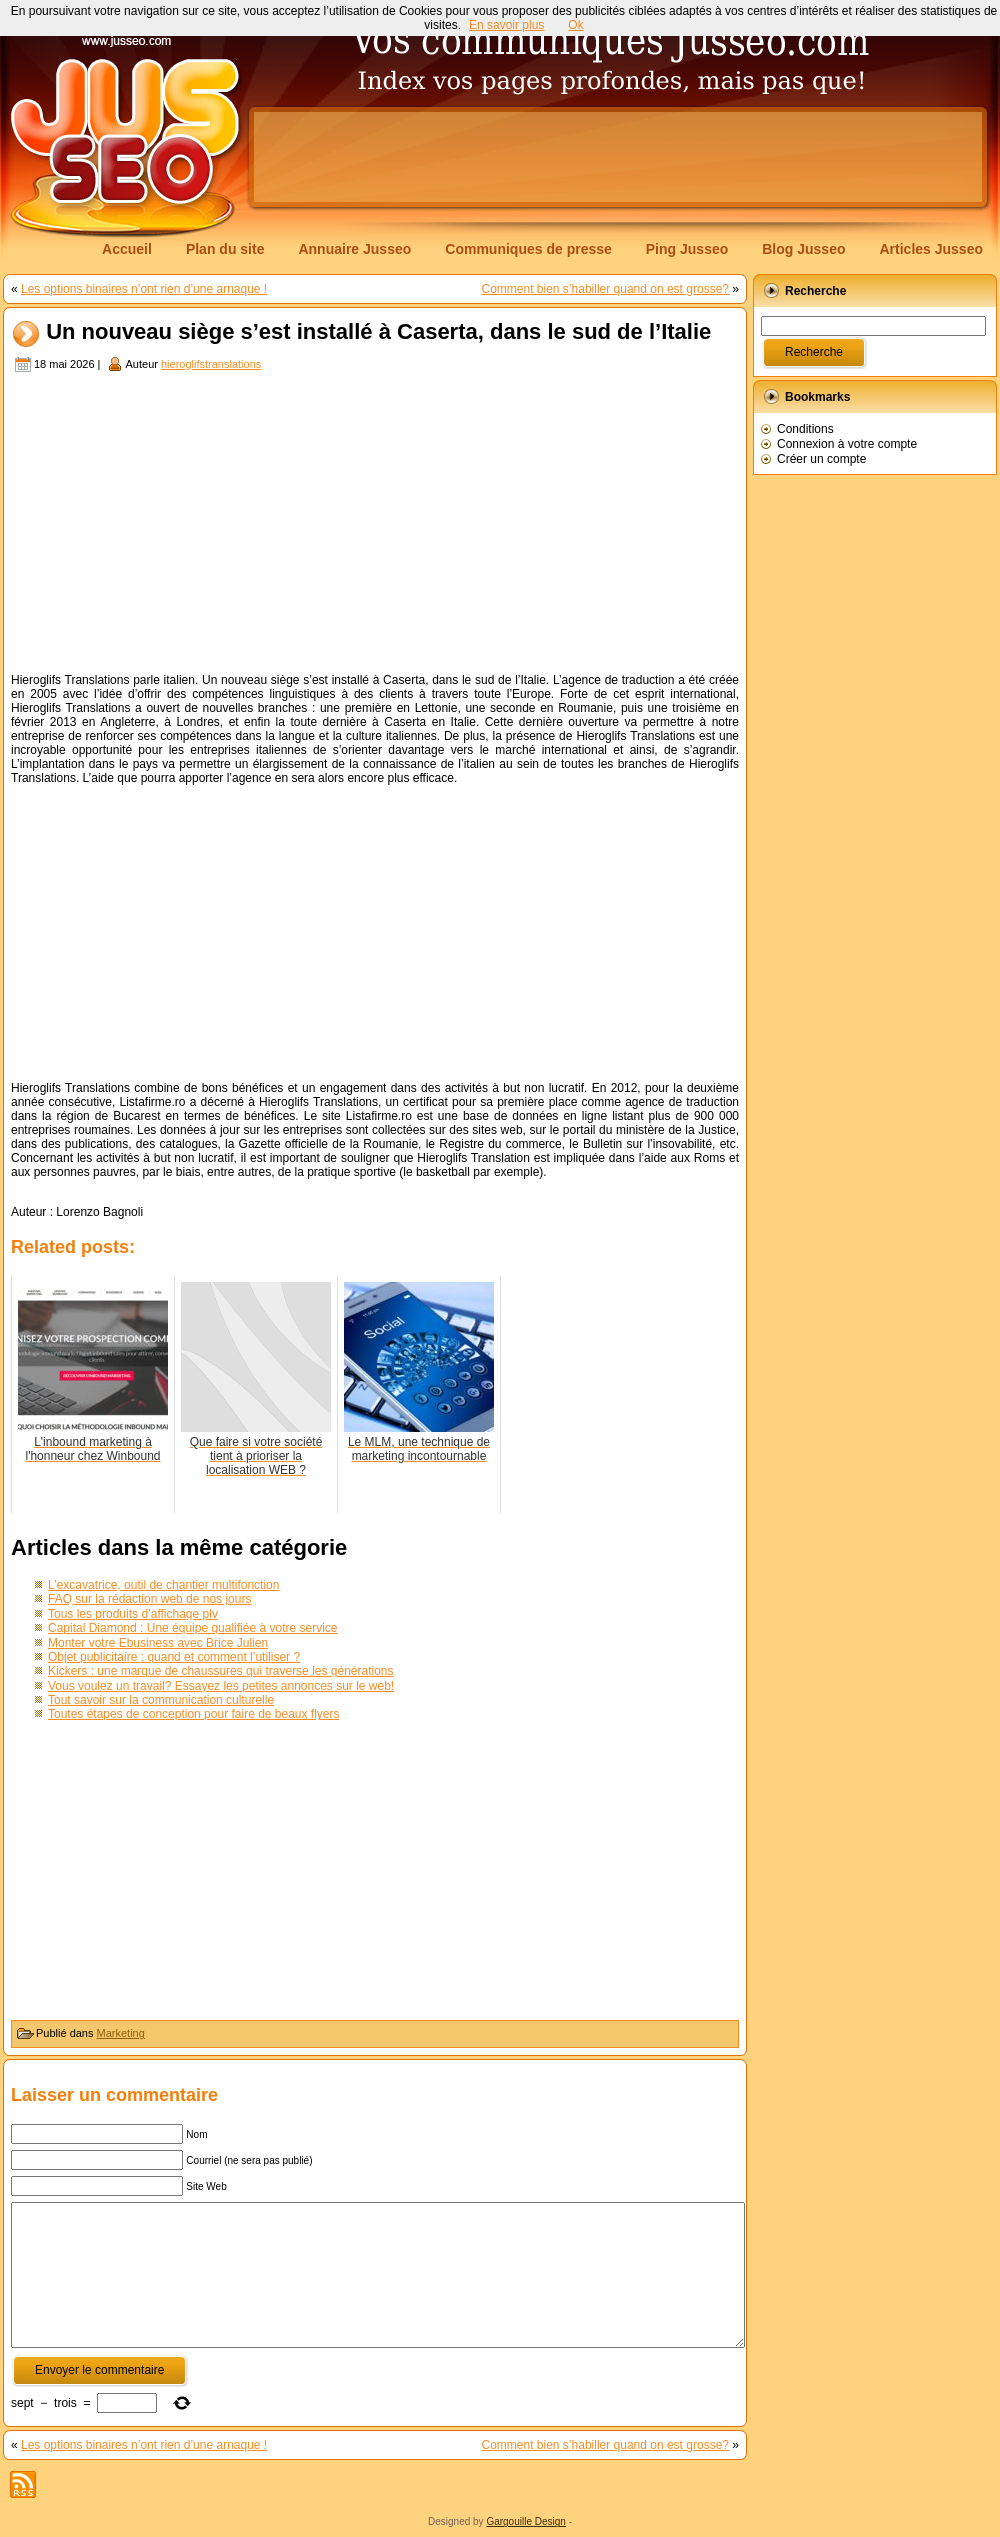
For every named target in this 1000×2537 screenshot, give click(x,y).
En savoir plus (506, 25)
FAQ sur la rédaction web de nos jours (149, 1599)
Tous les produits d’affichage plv (133, 1614)
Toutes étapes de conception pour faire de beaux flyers (194, 1714)
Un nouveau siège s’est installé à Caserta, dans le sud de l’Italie (378, 332)
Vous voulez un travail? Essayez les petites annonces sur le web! (221, 1686)
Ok (575, 25)
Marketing (121, 2033)
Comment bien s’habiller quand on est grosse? (605, 289)
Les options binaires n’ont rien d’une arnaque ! (144, 289)
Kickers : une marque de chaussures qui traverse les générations (221, 1671)
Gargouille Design (526, 2521)
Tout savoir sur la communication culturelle (161, 1700)
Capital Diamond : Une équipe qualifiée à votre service (193, 1628)
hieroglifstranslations (211, 364)
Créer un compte (821, 459)
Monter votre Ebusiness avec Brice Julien (158, 1643)
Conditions (805, 429)
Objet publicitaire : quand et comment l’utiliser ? (174, 1657)
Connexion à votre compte (847, 444)
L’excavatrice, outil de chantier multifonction (163, 1585)
